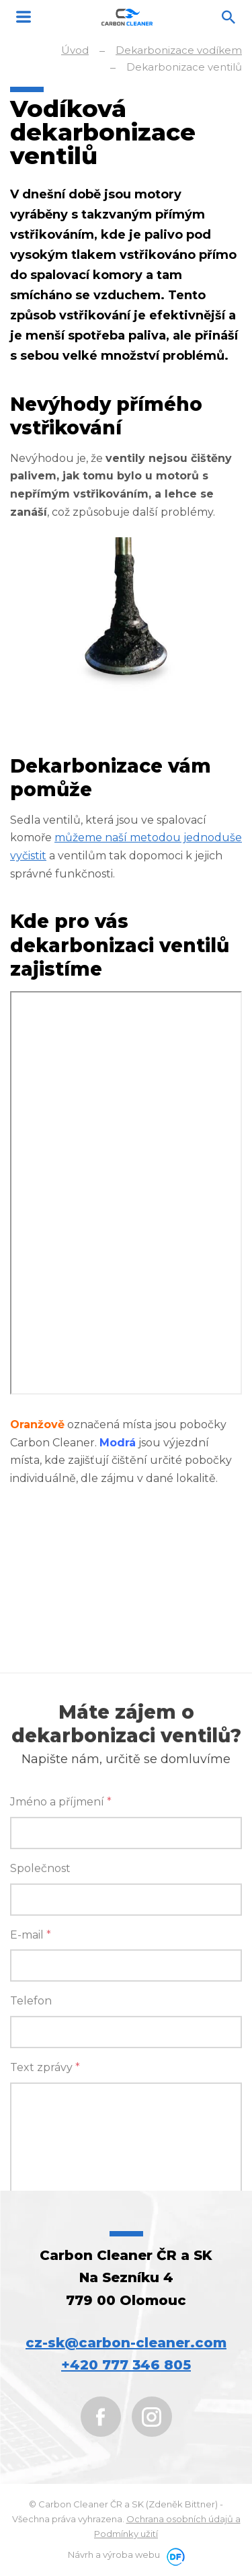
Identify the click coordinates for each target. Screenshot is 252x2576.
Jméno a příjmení (61, 1973)
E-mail (30, 2106)
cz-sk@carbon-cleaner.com (126, 2343)
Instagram (152, 2416)
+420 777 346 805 (126, 2365)
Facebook (101, 2416)
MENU (23, 16)
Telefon (31, 2172)
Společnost (40, 2039)
